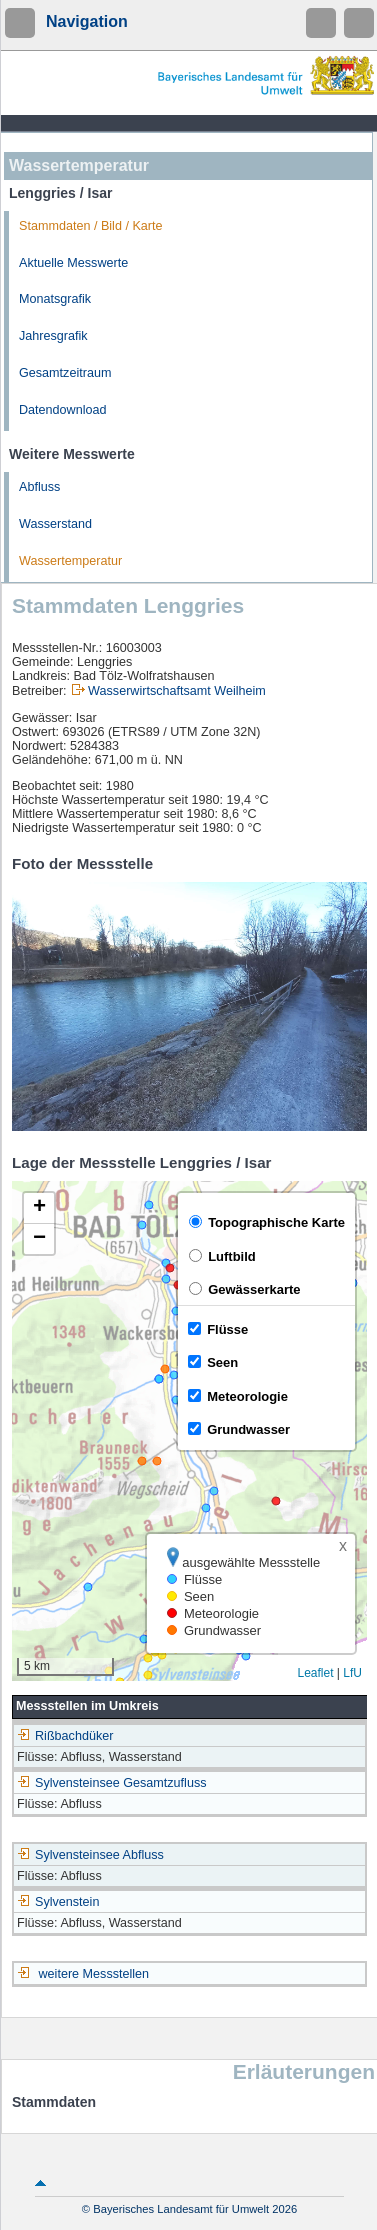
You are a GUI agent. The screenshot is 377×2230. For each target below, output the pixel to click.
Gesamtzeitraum (65, 373)
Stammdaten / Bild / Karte (91, 226)
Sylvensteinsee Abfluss (90, 1855)
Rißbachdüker (65, 1736)
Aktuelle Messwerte (73, 263)
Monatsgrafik (55, 299)
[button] (39, 1208)
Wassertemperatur (70, 561)
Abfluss (39, 487)
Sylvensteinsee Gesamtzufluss (112, 1783)
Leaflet (315, 1673)
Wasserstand (55, 524)
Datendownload (63, 410)
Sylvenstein (58, 1902)
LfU (352, 1673)
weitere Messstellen (94, 1974)
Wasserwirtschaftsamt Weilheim (177, 691)
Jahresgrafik (53, 336)
